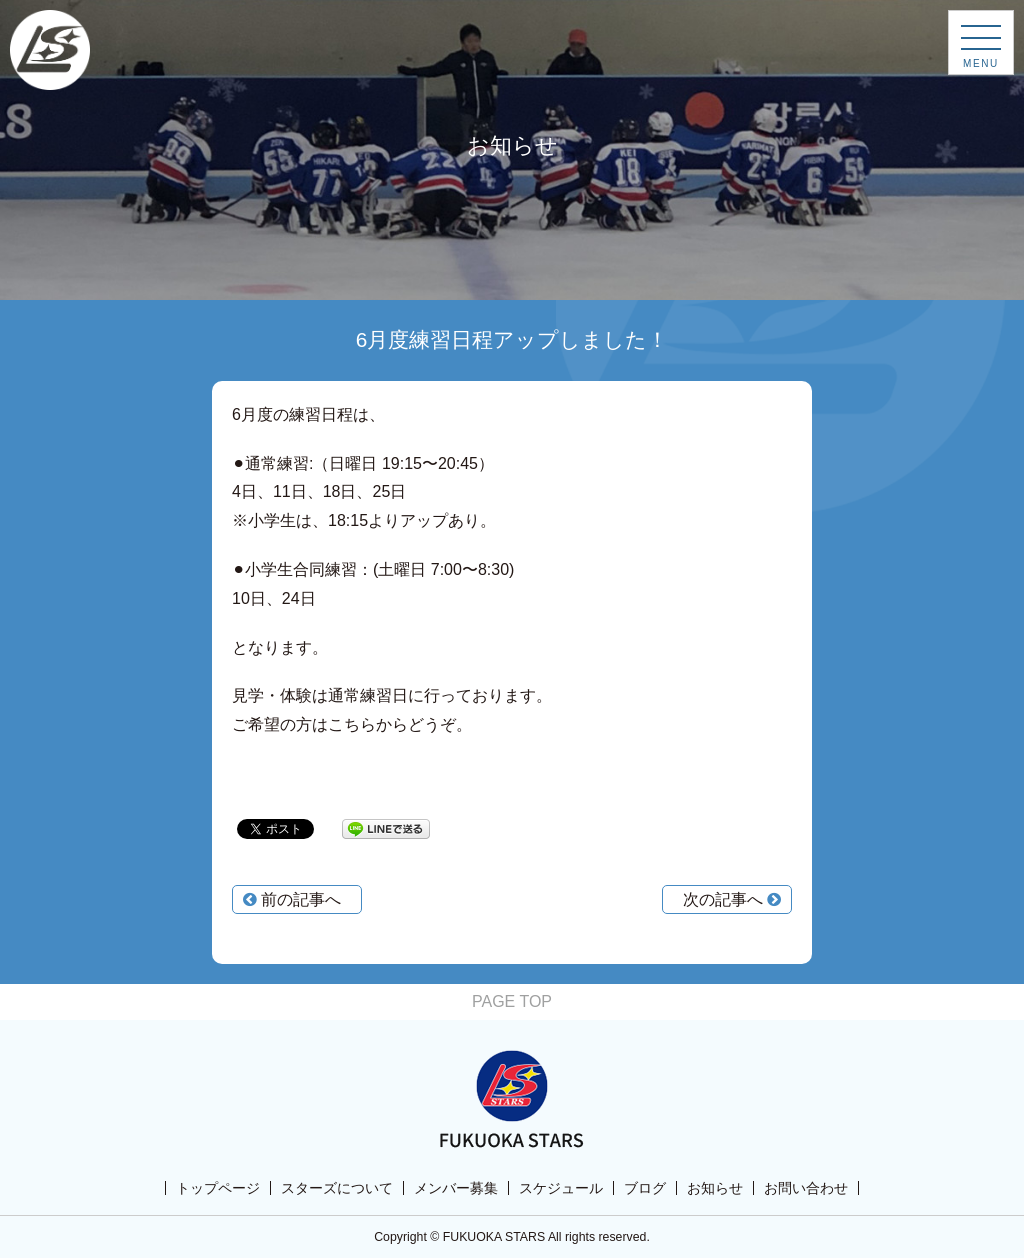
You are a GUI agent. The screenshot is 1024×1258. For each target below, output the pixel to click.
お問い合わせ (806, 1188)
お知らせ (715, 1188)
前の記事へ (292, 899)
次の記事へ (732, 899)
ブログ (645, 1188)
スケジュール (561, 1188)
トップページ (218, 1188)
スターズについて (337, 1188)
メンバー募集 (456, 1188)
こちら (352, 724)
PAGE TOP (512, 1001)
